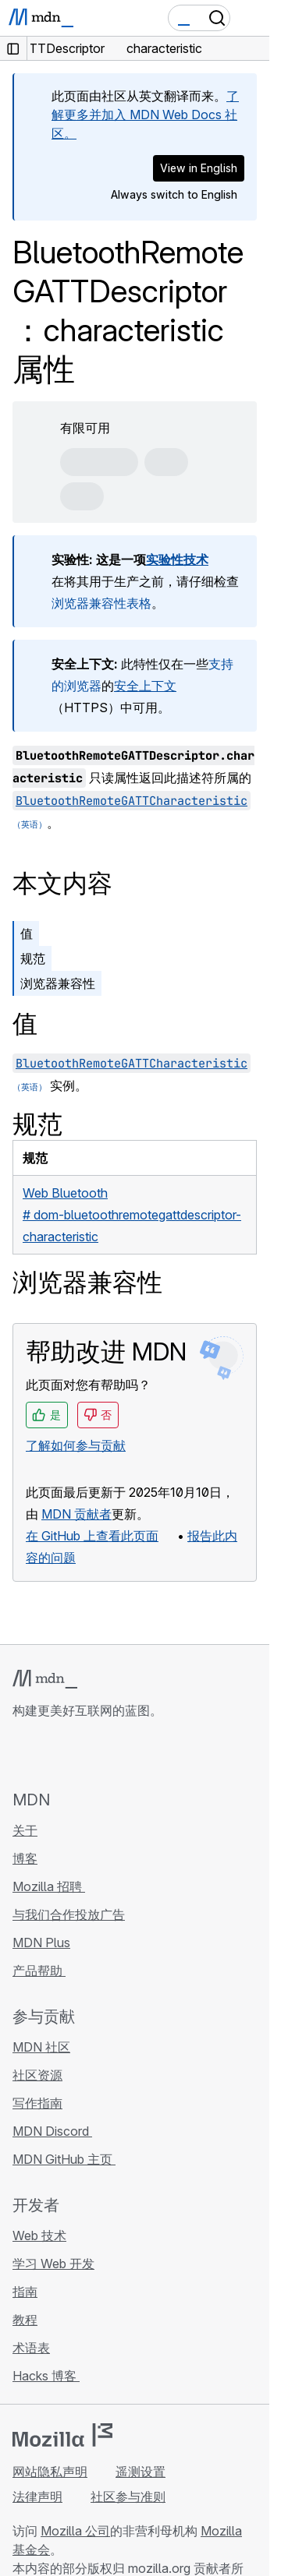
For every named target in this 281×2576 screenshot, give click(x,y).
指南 (24, 2291)
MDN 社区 (41, 2047)
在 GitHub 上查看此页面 (92, 1536)
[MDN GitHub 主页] (21, 1754)
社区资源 (37, 2075)
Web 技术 (39, 2235)
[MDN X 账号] (78, 1754)
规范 (32, 958)
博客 (24, 1858)
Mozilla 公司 (75, 2531)
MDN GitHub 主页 (64, 2159)
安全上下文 (145, 685)
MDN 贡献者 (76, 1514)
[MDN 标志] (44, 1679)
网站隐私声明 (49, 2471)
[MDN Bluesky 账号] (50, 1754)
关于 (24, 1830)
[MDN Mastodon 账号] (106, 1754)
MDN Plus (41, 1942)
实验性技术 (177, 559)
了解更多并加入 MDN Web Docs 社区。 (145, 114)
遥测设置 (140, 2471)
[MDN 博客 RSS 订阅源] (134, 1754)
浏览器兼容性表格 (101, 603)
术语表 (31, 2347)
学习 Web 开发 (53, 2263)
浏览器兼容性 (57, 983)
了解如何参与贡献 (76, 1445)
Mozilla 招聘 (48, 1886)
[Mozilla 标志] (62, 2435)
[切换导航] (251, 18)
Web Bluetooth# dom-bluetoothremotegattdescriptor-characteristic (132, 1214)
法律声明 (37, 2496)
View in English (198, 168)
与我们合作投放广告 (68, 1914)
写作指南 (37, 2103)
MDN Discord (52, 2131)
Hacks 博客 (46, 2376)
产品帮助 (39, 1970)
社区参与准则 (128, 2496)
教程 (24, 2319)
